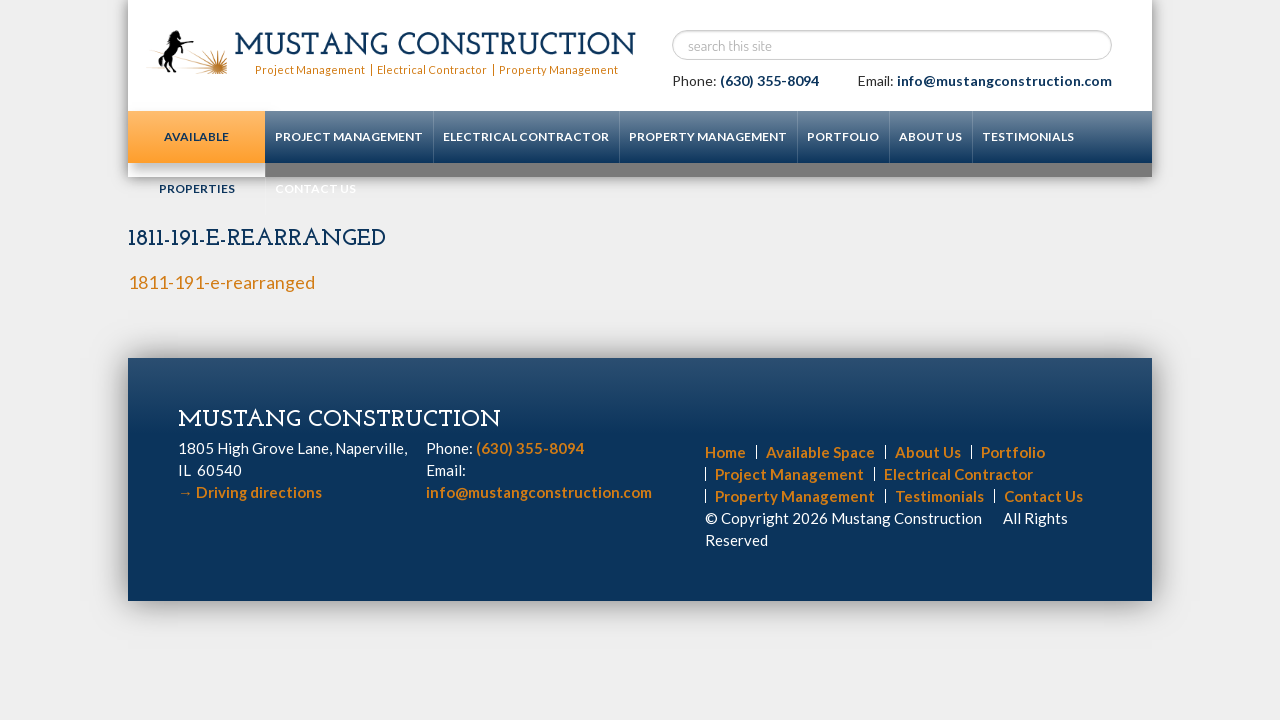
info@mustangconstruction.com (1004, 80)
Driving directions (250, 491)
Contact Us (315, 188)
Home (725, 451)
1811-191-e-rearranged (221, 282)
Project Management (309, 69)
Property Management (553, 69)
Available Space (820, 451)
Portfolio (843, 136)
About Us (930, 136)
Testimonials (1028, 136)
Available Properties (197, 146)
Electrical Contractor (429, 69)
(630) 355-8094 (769, 80)
